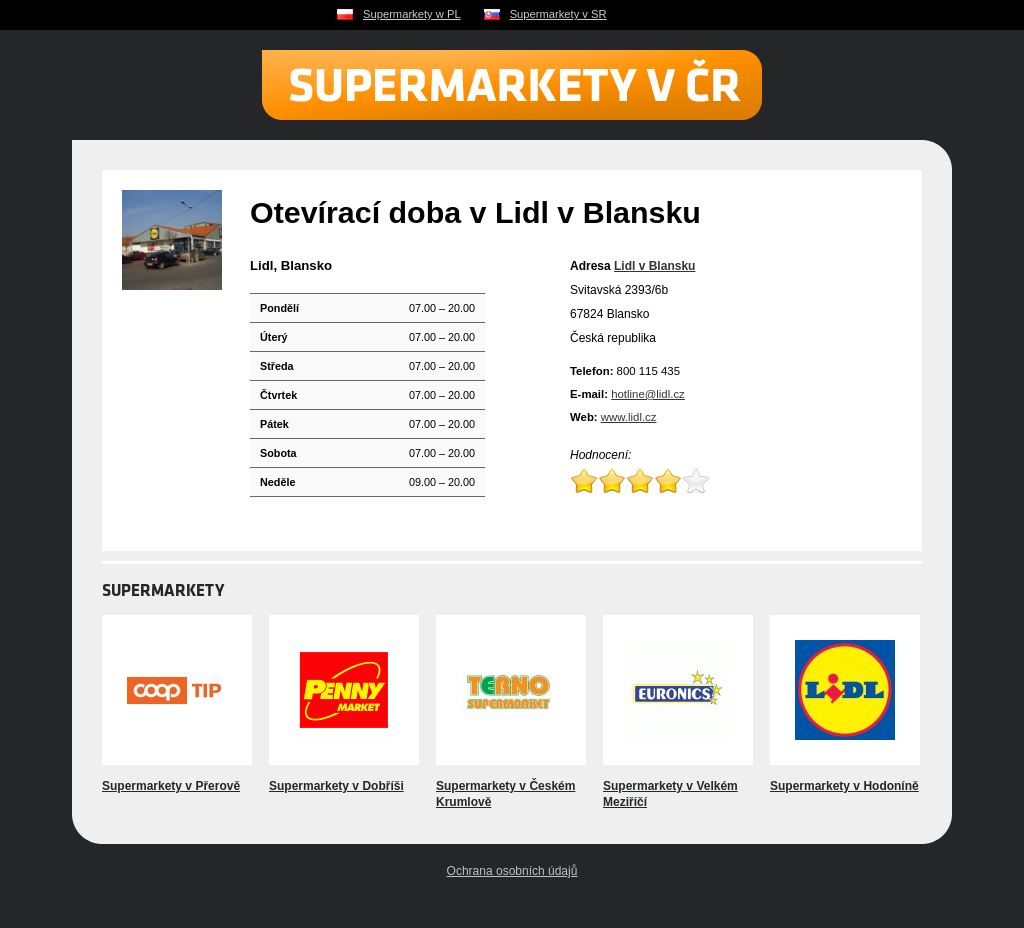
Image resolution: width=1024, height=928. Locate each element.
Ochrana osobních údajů (512, 871)
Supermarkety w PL (412, 14)
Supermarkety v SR (558, 14)
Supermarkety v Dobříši (336, 786)
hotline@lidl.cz (648, 394)
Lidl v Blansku (654, 266)
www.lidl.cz (629, 417)
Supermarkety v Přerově (171, 786)
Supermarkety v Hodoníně (844, 786)
